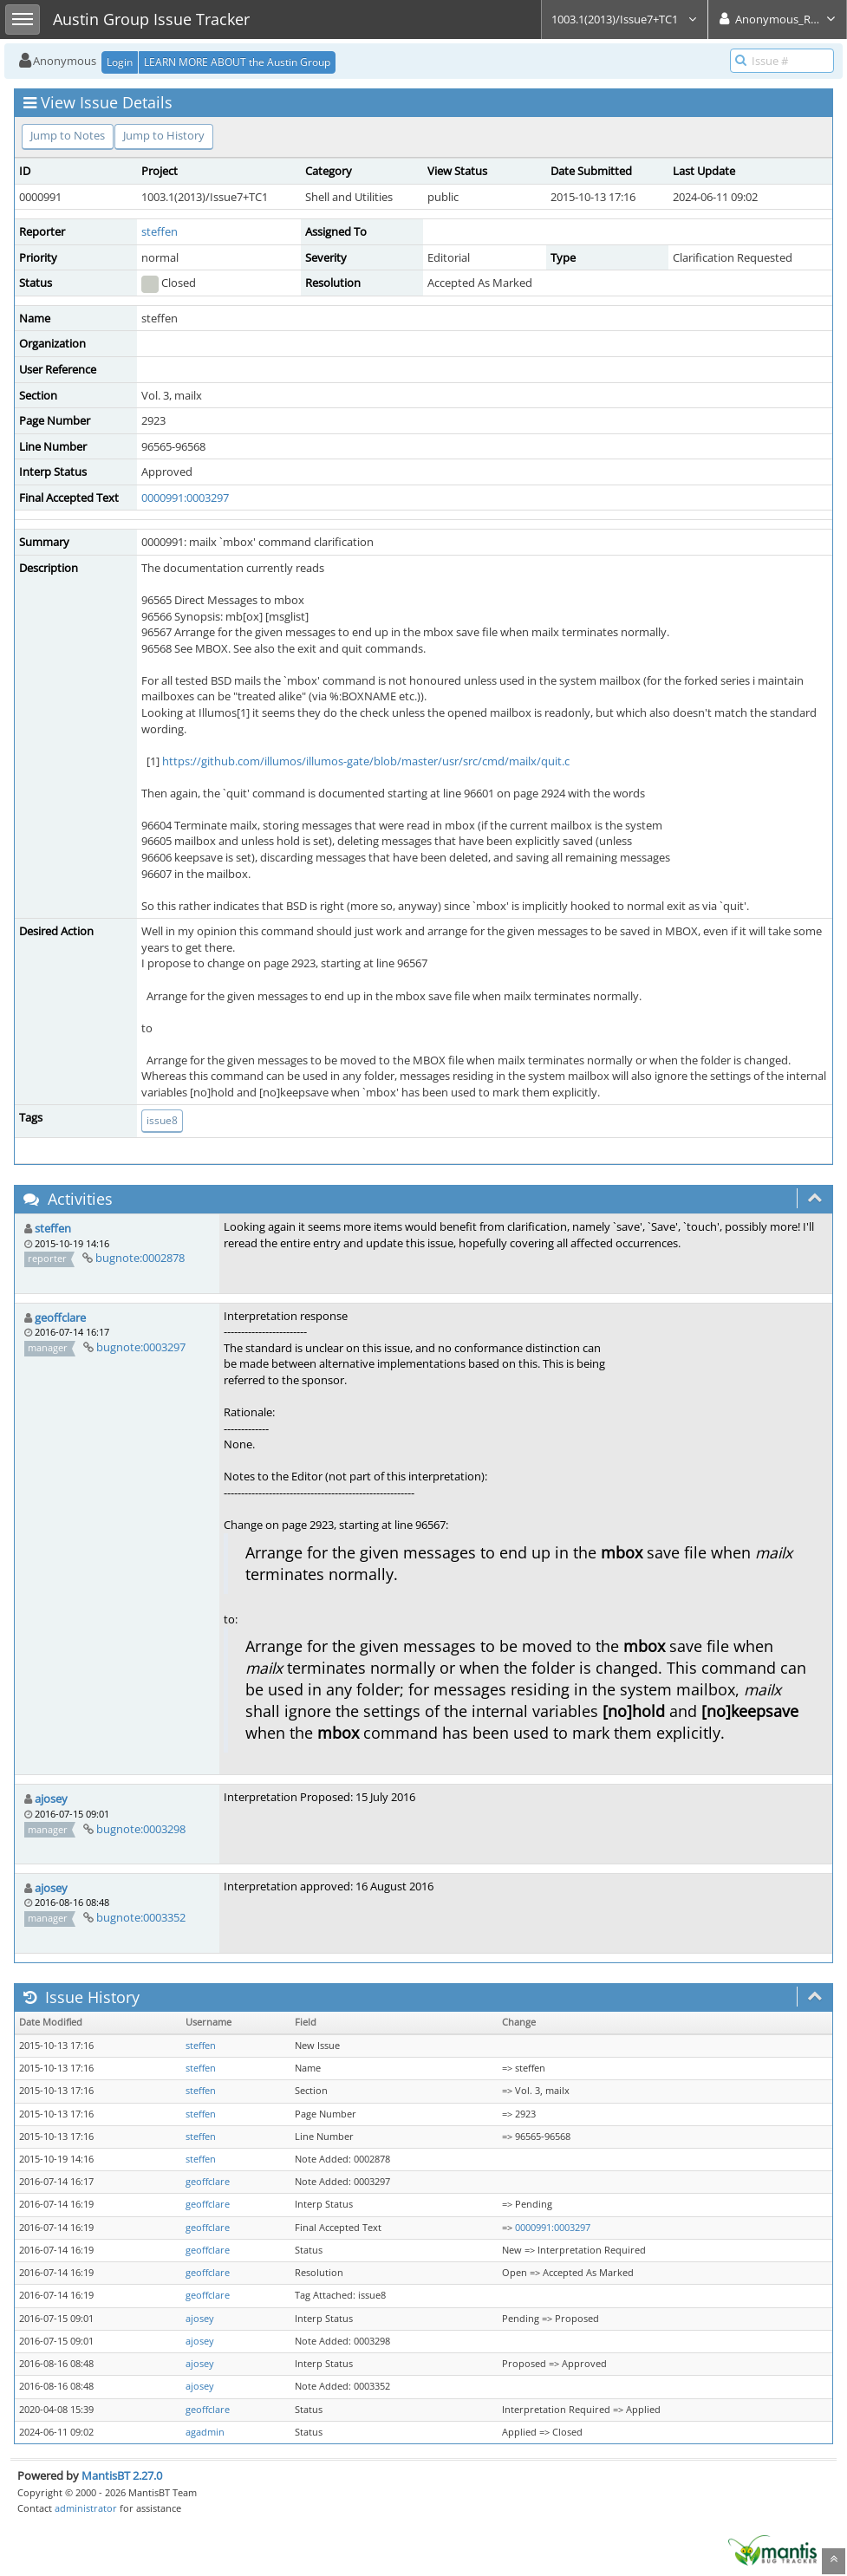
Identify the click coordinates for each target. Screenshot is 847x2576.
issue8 (162, 1120)
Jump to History (164, 135)
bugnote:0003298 (141, 1829)
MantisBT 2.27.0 (121, 2475)
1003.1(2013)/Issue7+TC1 (624, 19)
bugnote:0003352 (141, 1917)
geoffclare (60, 1317)
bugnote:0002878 (140, 1257)
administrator (86, 2507)
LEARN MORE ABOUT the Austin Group (237, 62)
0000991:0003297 (185, 497)
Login (120, 62)
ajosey (51, 1798)
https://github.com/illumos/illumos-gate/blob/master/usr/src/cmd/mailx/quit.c (366, 761)
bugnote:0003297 (141, 1347)
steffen (159, 231)
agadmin (205, 2432)
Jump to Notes (67, 135)
